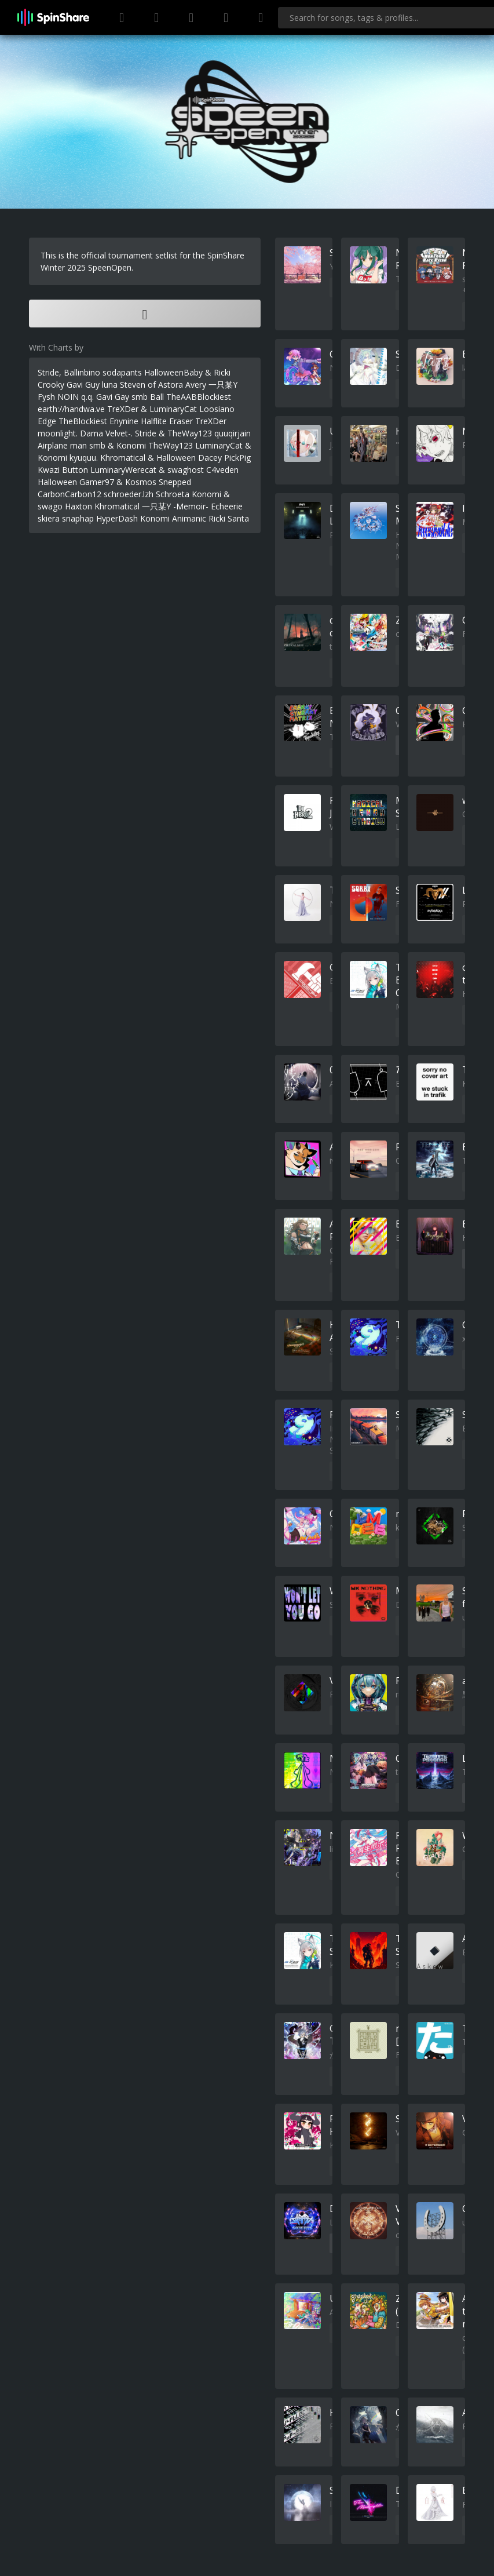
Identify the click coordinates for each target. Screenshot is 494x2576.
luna (110, 384)
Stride (48, 372)
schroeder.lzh (128, 494)
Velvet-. (119, 433)
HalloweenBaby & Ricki (187, 372)
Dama (91, 433)
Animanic (189, 518)
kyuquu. (83, 457)
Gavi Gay (112, 396)
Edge (47, 421)
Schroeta (172, 494)
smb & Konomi (117, 445)
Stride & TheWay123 (173, 433)
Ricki (216, 518)
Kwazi (49, 469)
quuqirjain (232, 433)
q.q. (87, 396)
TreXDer (210, 421)
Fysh (46, 396)
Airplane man (62, 445)
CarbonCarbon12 (69, 494)
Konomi (155, 518)
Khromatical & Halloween (148, 457)
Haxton (78, 506)
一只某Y (222, 384)
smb (139, 396)
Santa (238, 518)
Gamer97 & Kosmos (117, 481)
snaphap (78, 518)
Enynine (123, 421)
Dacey (210, 457)
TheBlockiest (82, 421)
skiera (49, 518)
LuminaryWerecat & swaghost (147, 469)
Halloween (57, 481)
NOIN (68, 396)
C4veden (222, 469)
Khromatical (117, 506)
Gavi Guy (83, 384)
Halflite (154, 421)
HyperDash (117, 518)
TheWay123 (170, 445)
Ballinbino (82, 372)
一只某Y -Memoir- (175, 506)
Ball (157, 396)
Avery (195, 384)
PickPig (237, 457)
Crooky (51, 384)
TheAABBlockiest (198, 396)
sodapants (122, 372)
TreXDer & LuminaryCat (152, 408)
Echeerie (227, 506)
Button (75, 469)
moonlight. (58, 433)
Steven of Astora (151, 384)
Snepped (175, 481)
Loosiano (217, 408)
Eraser (181, 421)
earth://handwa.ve (71, 408)
